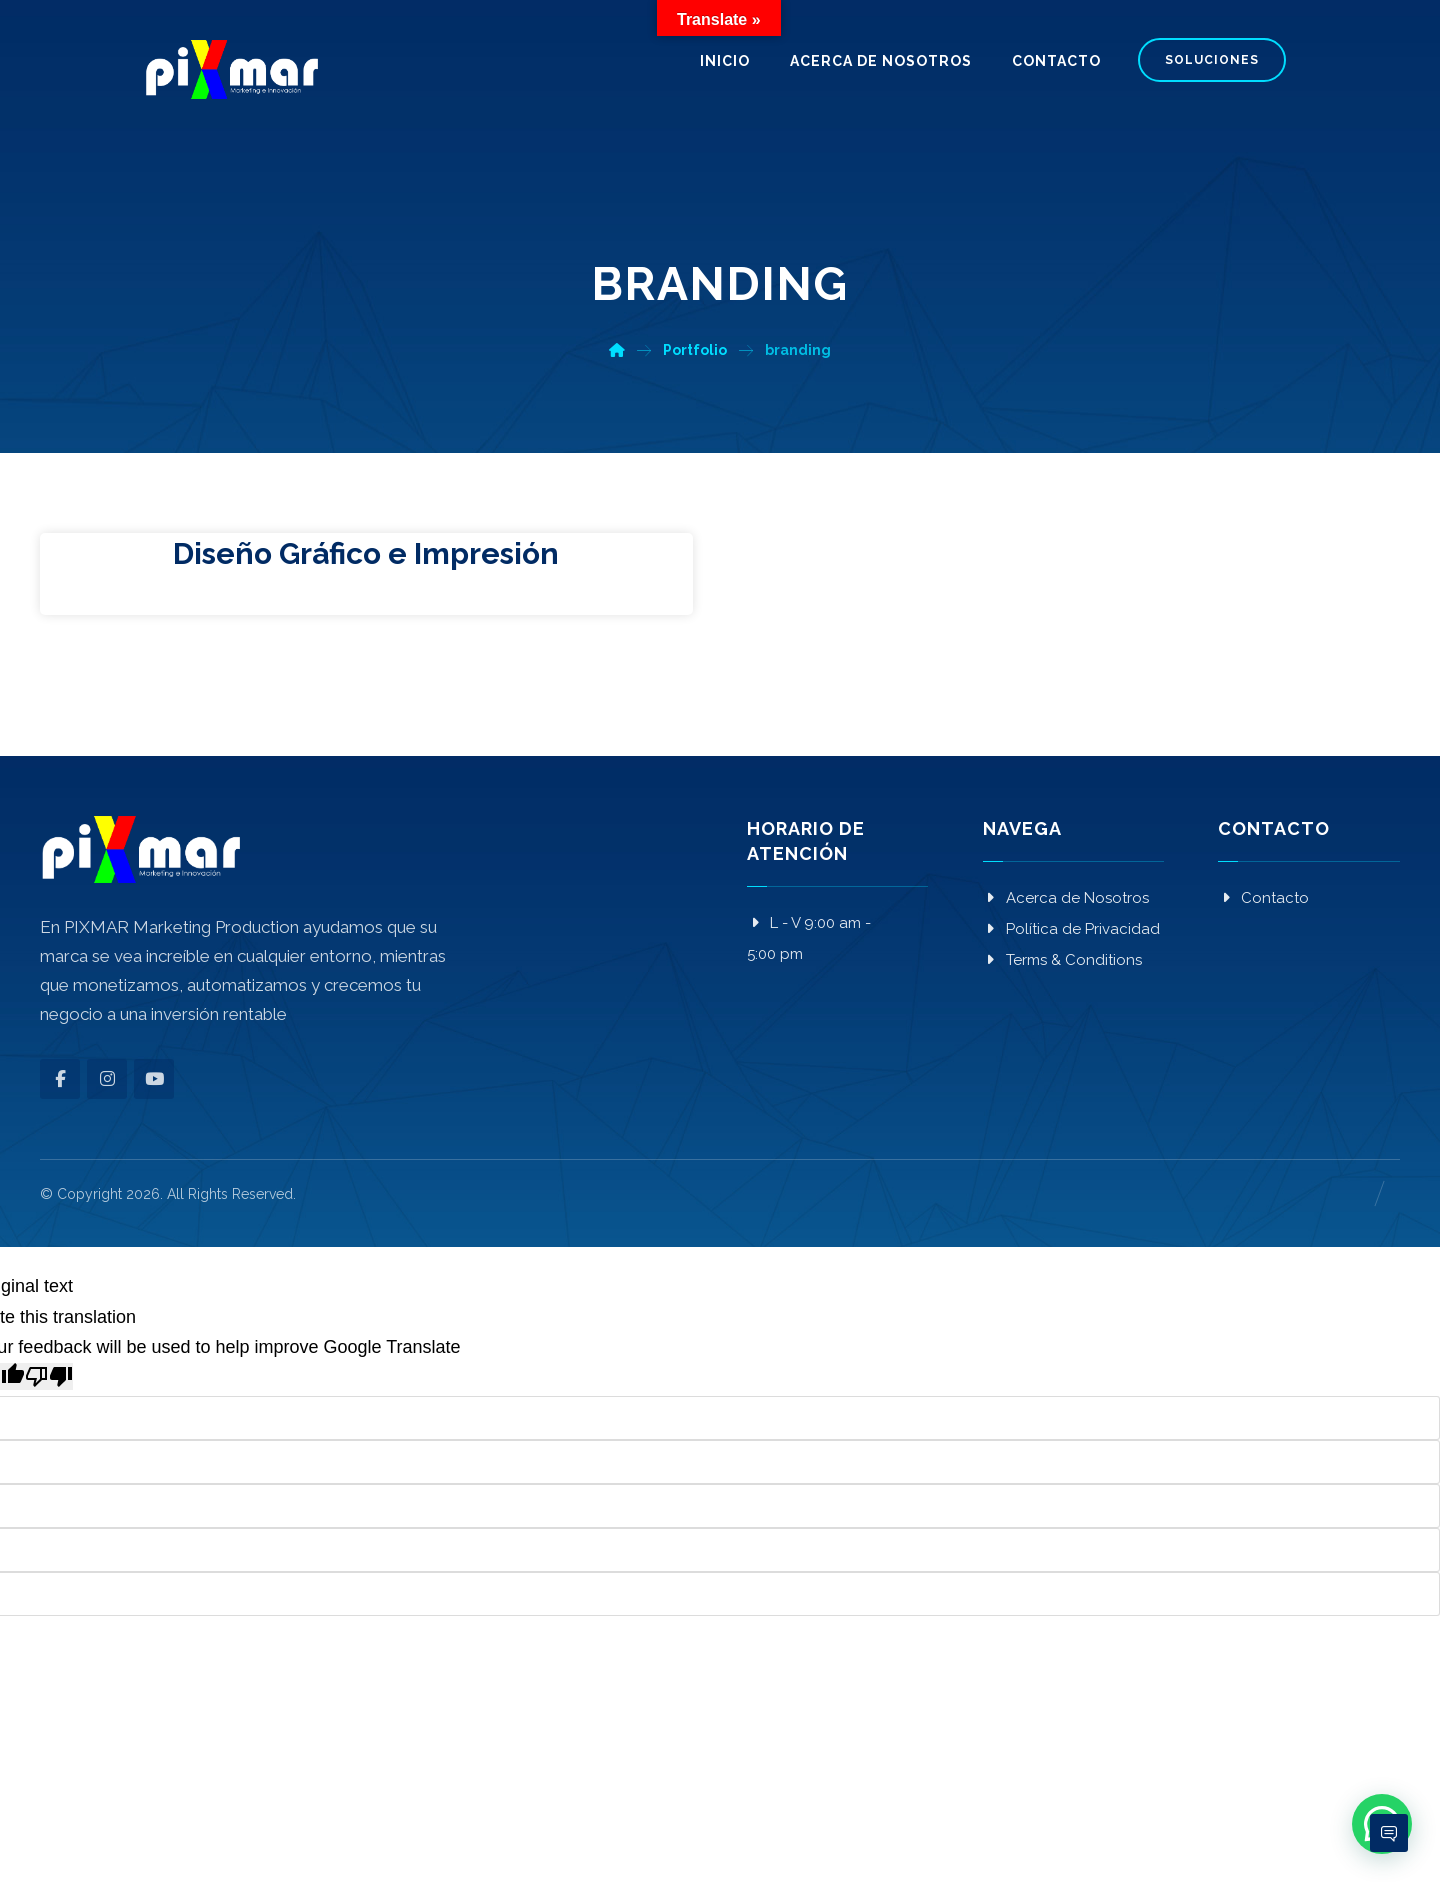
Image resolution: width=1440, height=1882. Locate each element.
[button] (60, 1079)
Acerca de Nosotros (1066, 898)
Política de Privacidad (1071, 929)
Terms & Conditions (1062, 960)
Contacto (1263, 898)
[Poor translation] (49, 1376)
